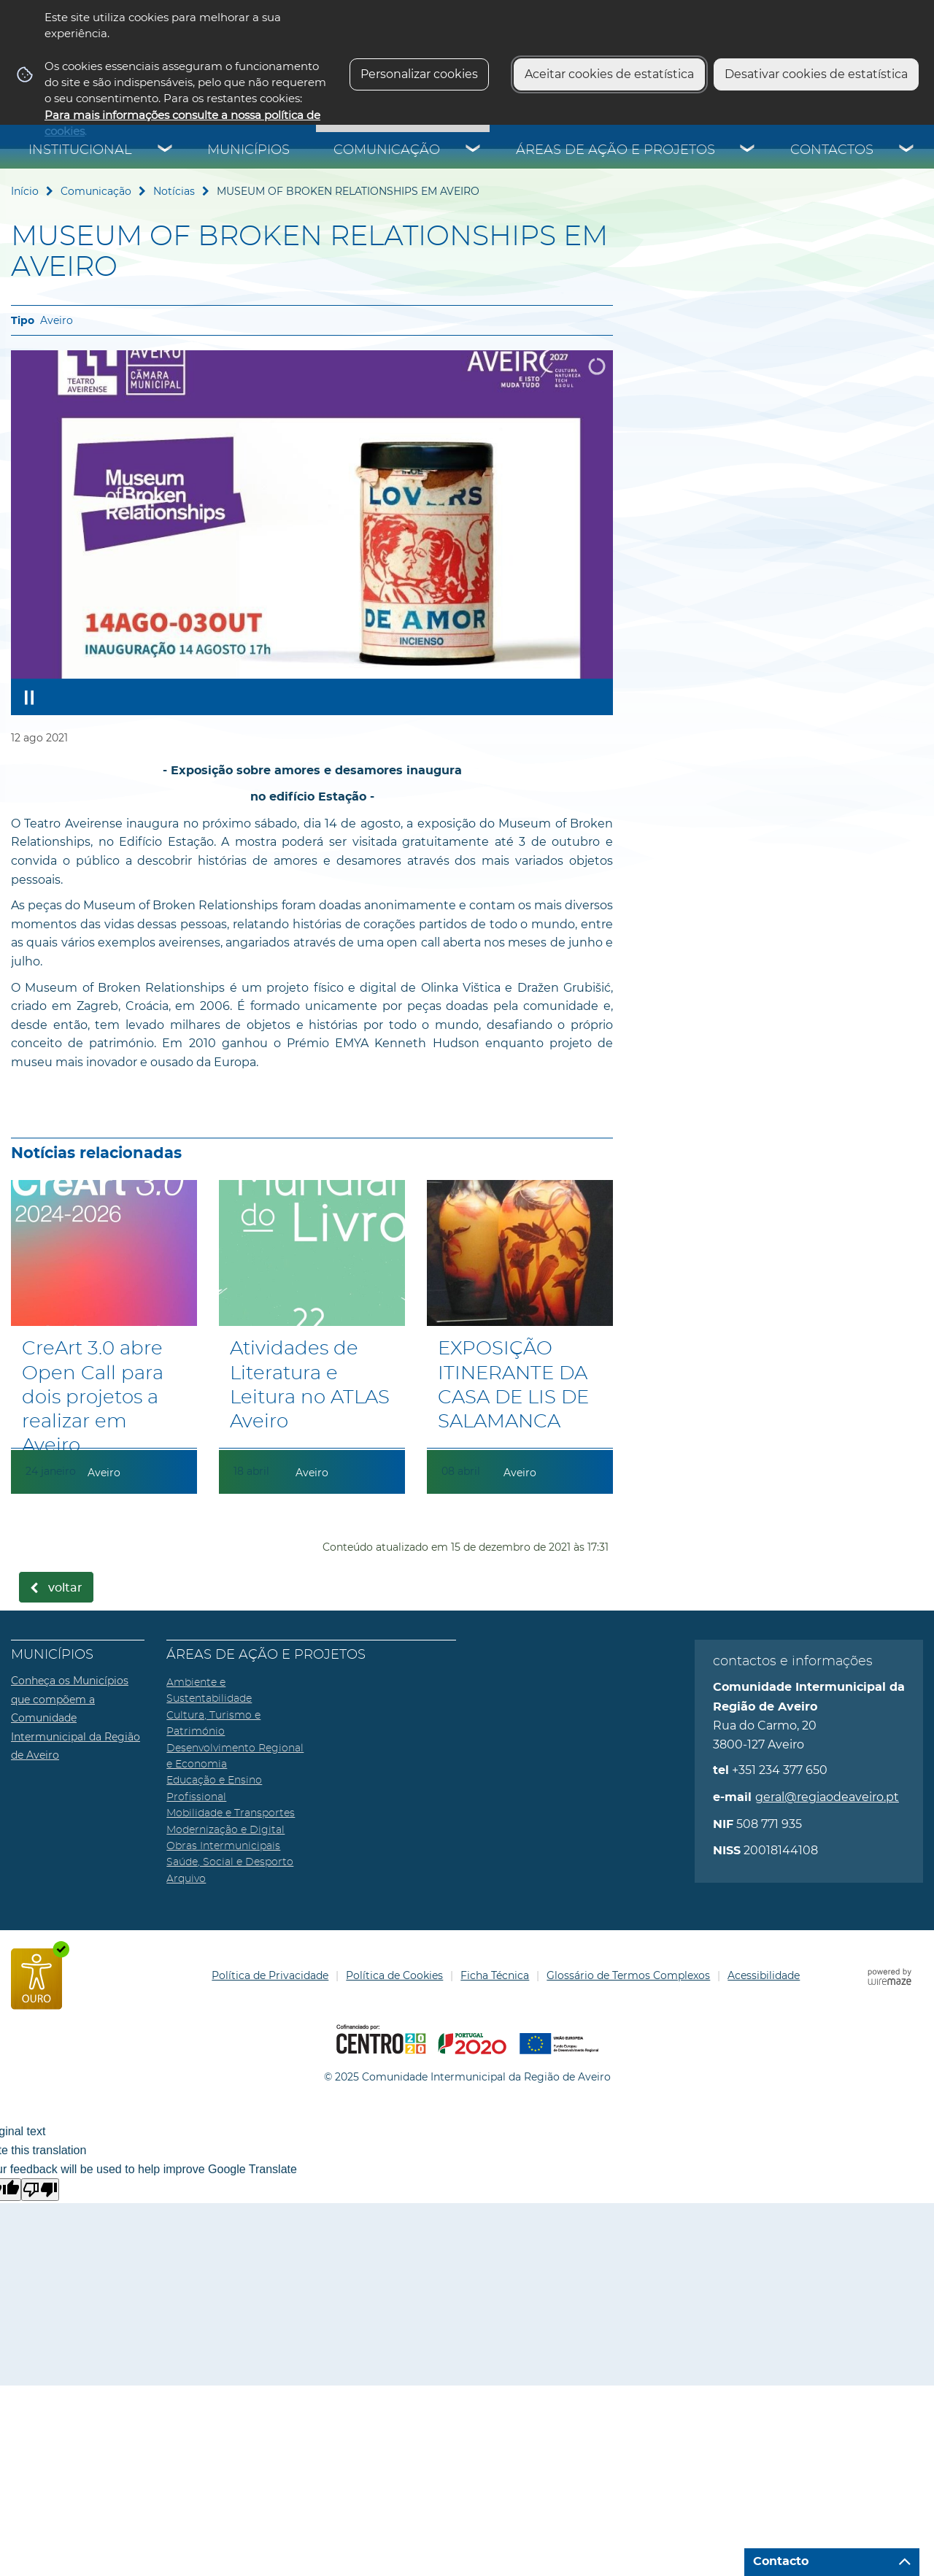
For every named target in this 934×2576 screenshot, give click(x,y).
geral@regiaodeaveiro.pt (827, 1797)
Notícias (174, 191)
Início (25, 191)
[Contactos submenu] (907, 150)
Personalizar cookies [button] (419, 74)
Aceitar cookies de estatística (609, 74)
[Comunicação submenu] (474, 150)
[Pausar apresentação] (29, 697)
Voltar (65, 1588)
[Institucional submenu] (166, 150)
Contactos (831, 150)
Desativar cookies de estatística (816, 74)
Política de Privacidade (270, 1975)
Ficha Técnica (494, 1975)
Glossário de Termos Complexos (628, 1975)
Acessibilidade (763, 1975)
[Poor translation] (40, 2189)
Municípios (248, 150)
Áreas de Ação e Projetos (615, 150)
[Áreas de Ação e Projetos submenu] (748, 150)
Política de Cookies (394, 1975)
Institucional (80, 150)
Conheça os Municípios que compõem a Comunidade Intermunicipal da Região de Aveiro (75, 1718)
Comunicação (386, 150)
